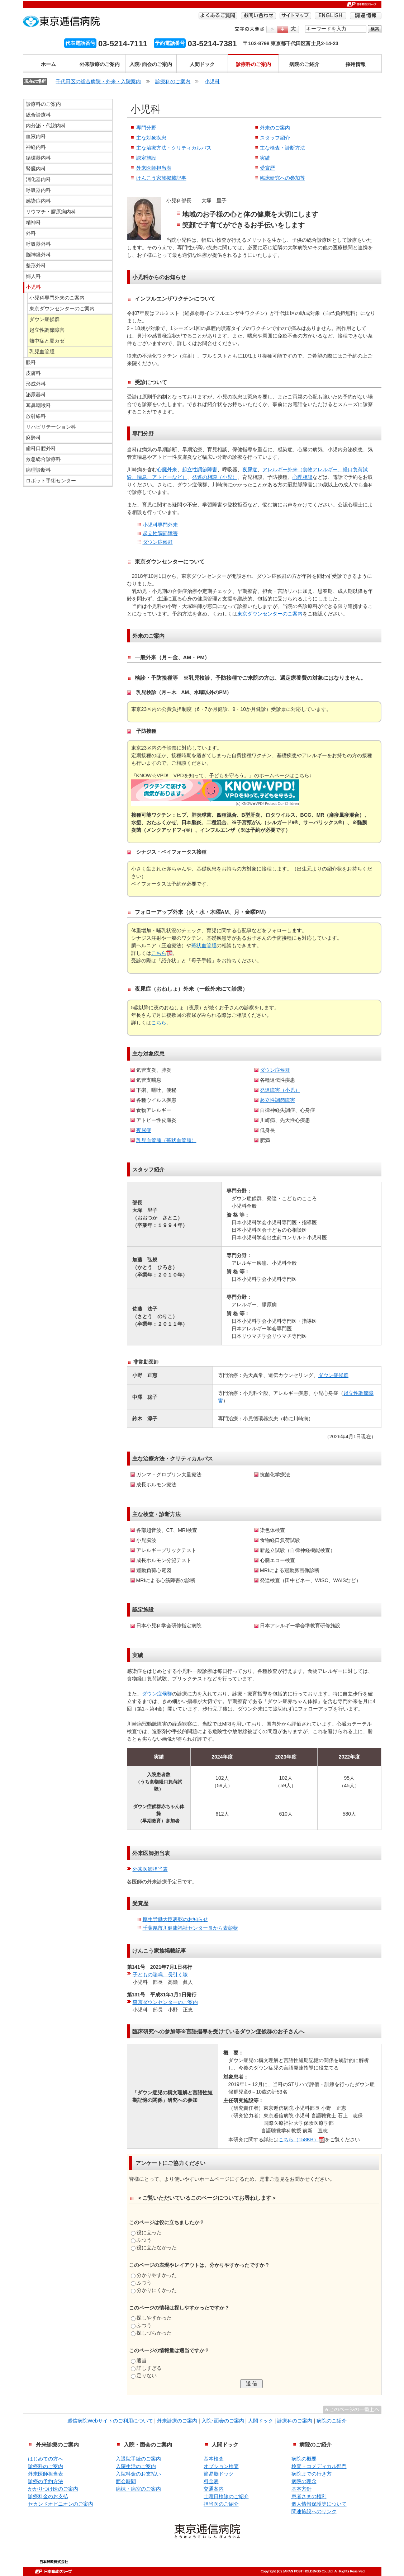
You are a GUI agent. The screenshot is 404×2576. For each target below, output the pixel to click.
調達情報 (365, 15)
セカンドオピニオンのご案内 (60, 2504)
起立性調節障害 (199, 469)
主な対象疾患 (151, 138)
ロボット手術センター (51, 480)
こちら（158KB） (299, 2139)
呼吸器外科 (38, 244)
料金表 (211, 2481)
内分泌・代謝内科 (46, 125)
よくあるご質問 (218, 15)
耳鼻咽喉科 (38, 405)
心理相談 (303, 477)
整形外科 (36, 265)
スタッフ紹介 (275, 138)
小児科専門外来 (160, 525)
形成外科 (36, 384)
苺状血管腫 (204, 945)
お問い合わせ (258, 15)
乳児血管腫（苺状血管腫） (166, 1140)
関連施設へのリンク (314, 2511)
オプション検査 (221, 2466)
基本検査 (214, 2459)
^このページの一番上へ (352, 2410)
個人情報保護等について (319, 2504)
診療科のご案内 (253, 64)
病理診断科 (38, 470)
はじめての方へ (45, 2459)
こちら (158, 953)
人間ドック (202, 64)
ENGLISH (330, 15)
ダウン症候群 (158, 542)
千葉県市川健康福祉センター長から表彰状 (190, 1928)
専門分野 (146, 128)
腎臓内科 (36, 168)
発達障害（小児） (280, 1090)
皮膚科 (33, 373)
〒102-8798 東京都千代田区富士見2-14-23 (290, 43)
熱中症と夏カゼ (47, 341)
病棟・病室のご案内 (138, 2489)
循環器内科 (38, 158)
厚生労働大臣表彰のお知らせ (175, 1919)
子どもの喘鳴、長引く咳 (160, 1974)
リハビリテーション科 (51, 427)
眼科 (31, 362)
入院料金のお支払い (138, 2474)
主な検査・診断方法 (282, 148)
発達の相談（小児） (214, 477)
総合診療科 (38, 115)
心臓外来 (167, 469)
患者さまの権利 (309, 2496)
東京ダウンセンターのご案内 (270, 614)
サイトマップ (295, 15)
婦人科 (33, 276)
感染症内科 (38, 201)
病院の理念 (304, 2481)
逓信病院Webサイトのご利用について (110, 2421)
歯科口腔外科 (41, 448)
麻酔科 (33, 437)
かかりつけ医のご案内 (53, 2489)
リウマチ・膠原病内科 (51, 211)
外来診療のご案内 (100, 64)
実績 (265, 158)
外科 (31, 233)
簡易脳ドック (219, 2474)
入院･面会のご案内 (150, 64)
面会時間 (126, 2481)
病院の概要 (304, 2459)
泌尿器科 (36, 394)
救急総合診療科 (43, 459)
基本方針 (301, 2489)
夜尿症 (249, 469)
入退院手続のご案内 (138, 2459)
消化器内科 (38, 179)
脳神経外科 (38, 255)
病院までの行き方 (311, 2474)
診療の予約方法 (45, 2481)
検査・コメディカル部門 (319, 2466)
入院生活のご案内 (136, 2466)
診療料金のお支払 (48, 2496)
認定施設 (146, 158)
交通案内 (214, 2489)
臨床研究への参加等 (282, 178)
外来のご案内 (275, 128)
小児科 (212, 81)
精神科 (33, 222)
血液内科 (36, 136)
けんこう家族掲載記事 (161, 178)
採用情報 (356, 64)
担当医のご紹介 (221, 2504)
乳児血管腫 (41, 351)
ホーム (48, 64)
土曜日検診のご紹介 (226, 2496)
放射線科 (36, 416)
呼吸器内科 (38, 190)
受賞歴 (267, 168)
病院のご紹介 (304, 64)
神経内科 (36, 147)
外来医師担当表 (153, 168)
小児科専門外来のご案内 (57, 298)
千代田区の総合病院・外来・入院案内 (98, 81)
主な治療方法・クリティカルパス (173, 148)
